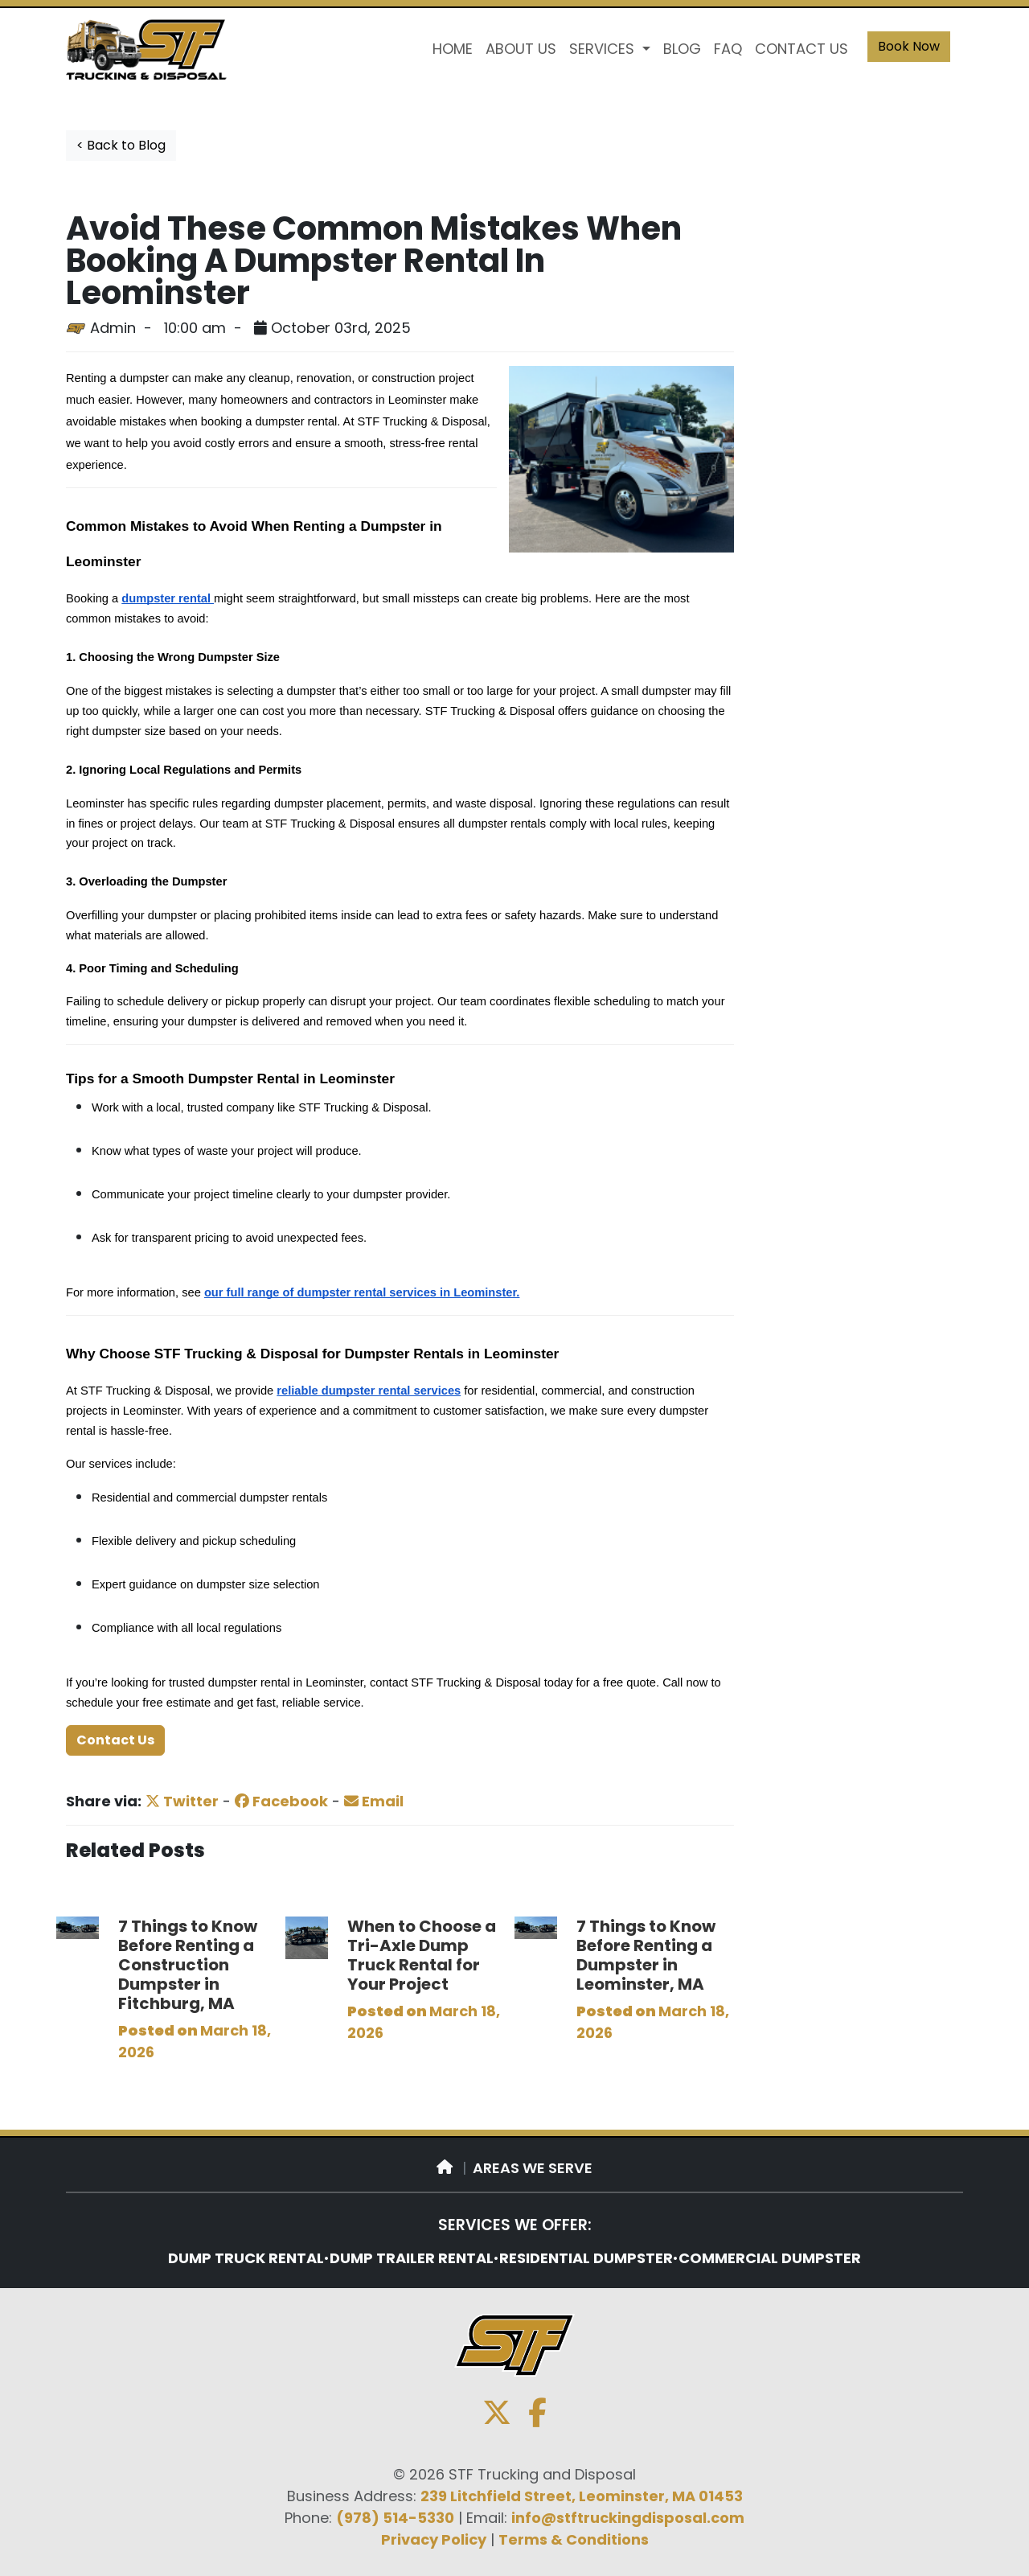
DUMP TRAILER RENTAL (412, 2258)
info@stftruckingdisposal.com (627, 2518)
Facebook (281, 1801)
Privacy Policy (433, 2539)
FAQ (728, 49)
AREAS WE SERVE (532, 2168)
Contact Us (115, 1740)
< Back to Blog (121, 145)
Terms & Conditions (573, 2539)
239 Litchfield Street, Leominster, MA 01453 (581, 2496)
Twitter (182, 1801)
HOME (453, 49)
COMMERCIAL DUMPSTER (769, 2258)
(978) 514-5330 (395, 2518)
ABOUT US (521, 49)
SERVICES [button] (603, 49)
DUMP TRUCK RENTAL (246, 2258)
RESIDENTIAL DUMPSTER (586, 2258)
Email (374, 1801)
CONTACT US (801, 49)
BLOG (682, 49)
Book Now (909, 46)
